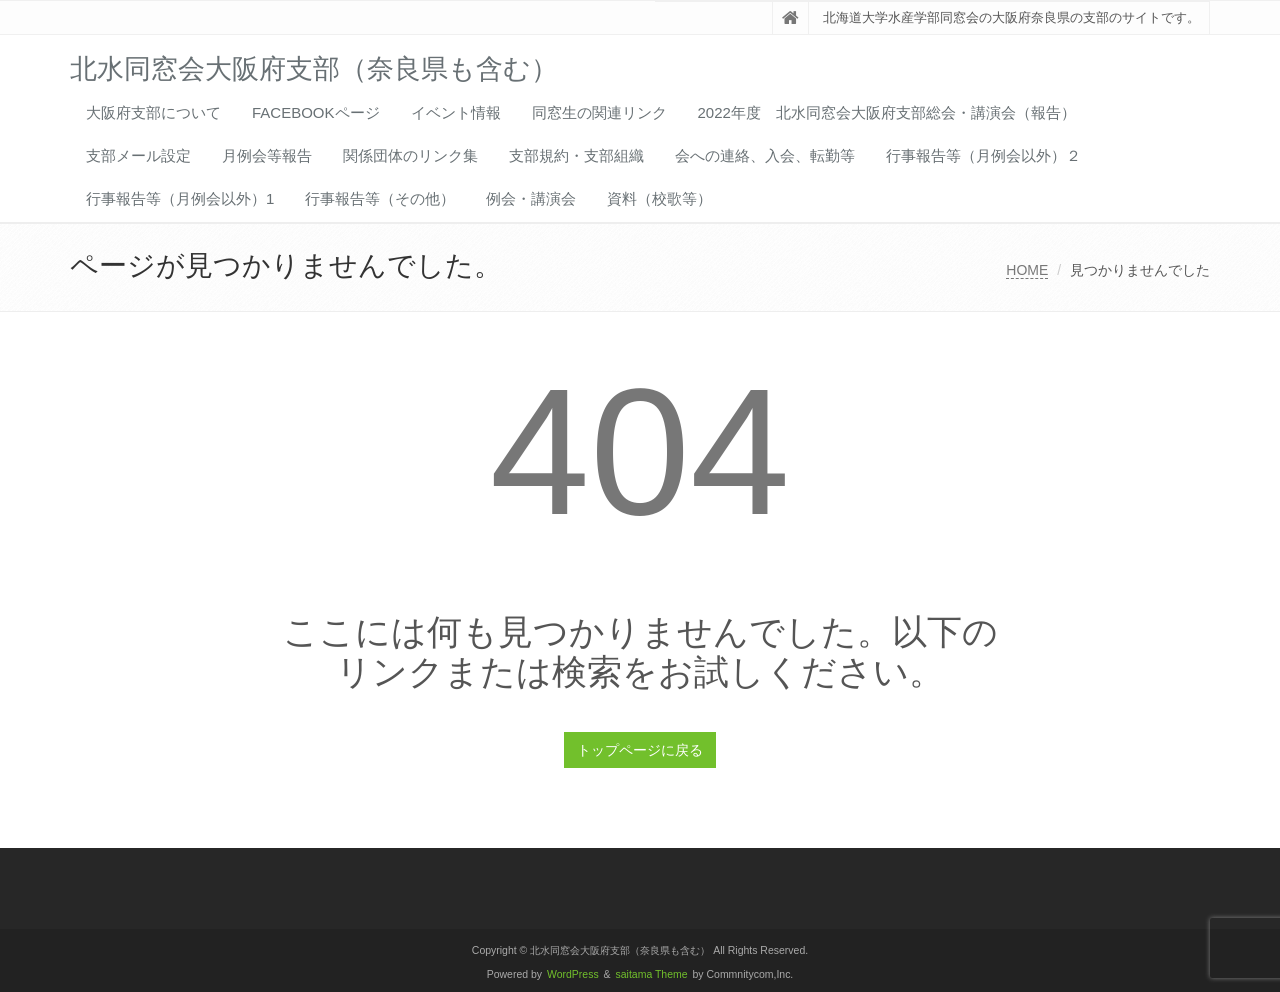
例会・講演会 (531, 198)
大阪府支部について (153, 112)
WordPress (573, 974)
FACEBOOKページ (316, 112)
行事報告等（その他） (380, 198)
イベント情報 (456, 112)
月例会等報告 (267, 155)
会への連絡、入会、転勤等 (765, 155)
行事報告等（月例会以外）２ (983, 155)
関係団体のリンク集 (410, 155)
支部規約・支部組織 (576, 155)
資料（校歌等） (659, 198)
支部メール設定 (138, 155)
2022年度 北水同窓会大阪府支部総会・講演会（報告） (887, 112)
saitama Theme (652, 974)
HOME (1027, 270)
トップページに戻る (640, 750)
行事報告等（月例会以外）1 (180, 198)
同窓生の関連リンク (599, 112)
